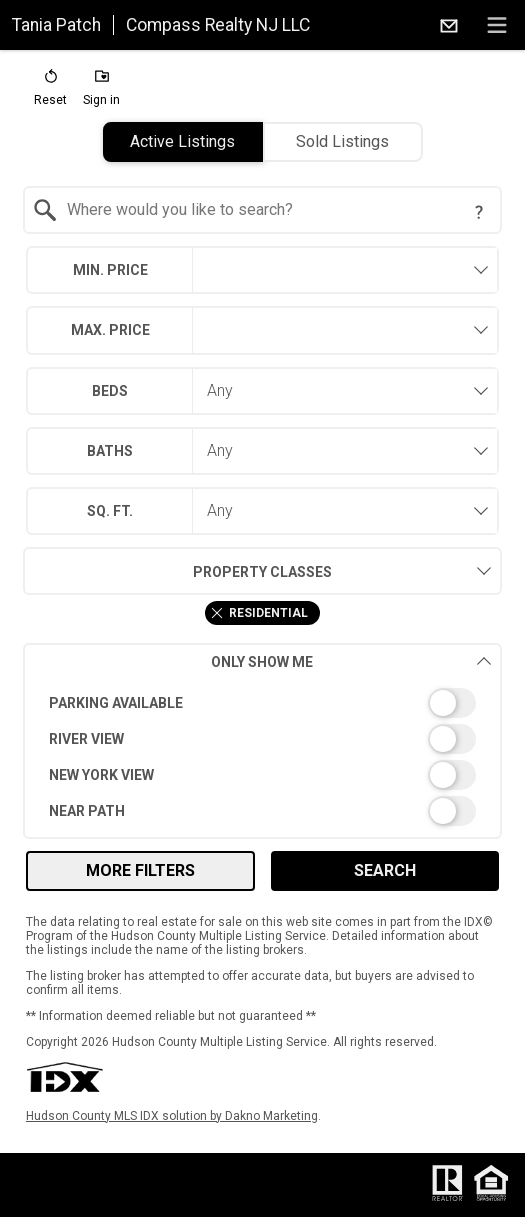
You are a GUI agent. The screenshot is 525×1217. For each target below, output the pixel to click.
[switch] (262, 703)
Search (385, 870)
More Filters (140, 870)
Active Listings (182, 141)
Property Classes (177, 571)
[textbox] (274, 210)
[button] (50, 92)
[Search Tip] (479, 212)
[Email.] (449, 25)
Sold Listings (342, 141)
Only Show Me (351, 661)
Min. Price (110, 270)
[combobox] (262, 210)
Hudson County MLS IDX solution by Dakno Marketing (172, 1116)
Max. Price (110, 330)
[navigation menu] (497, 25)
